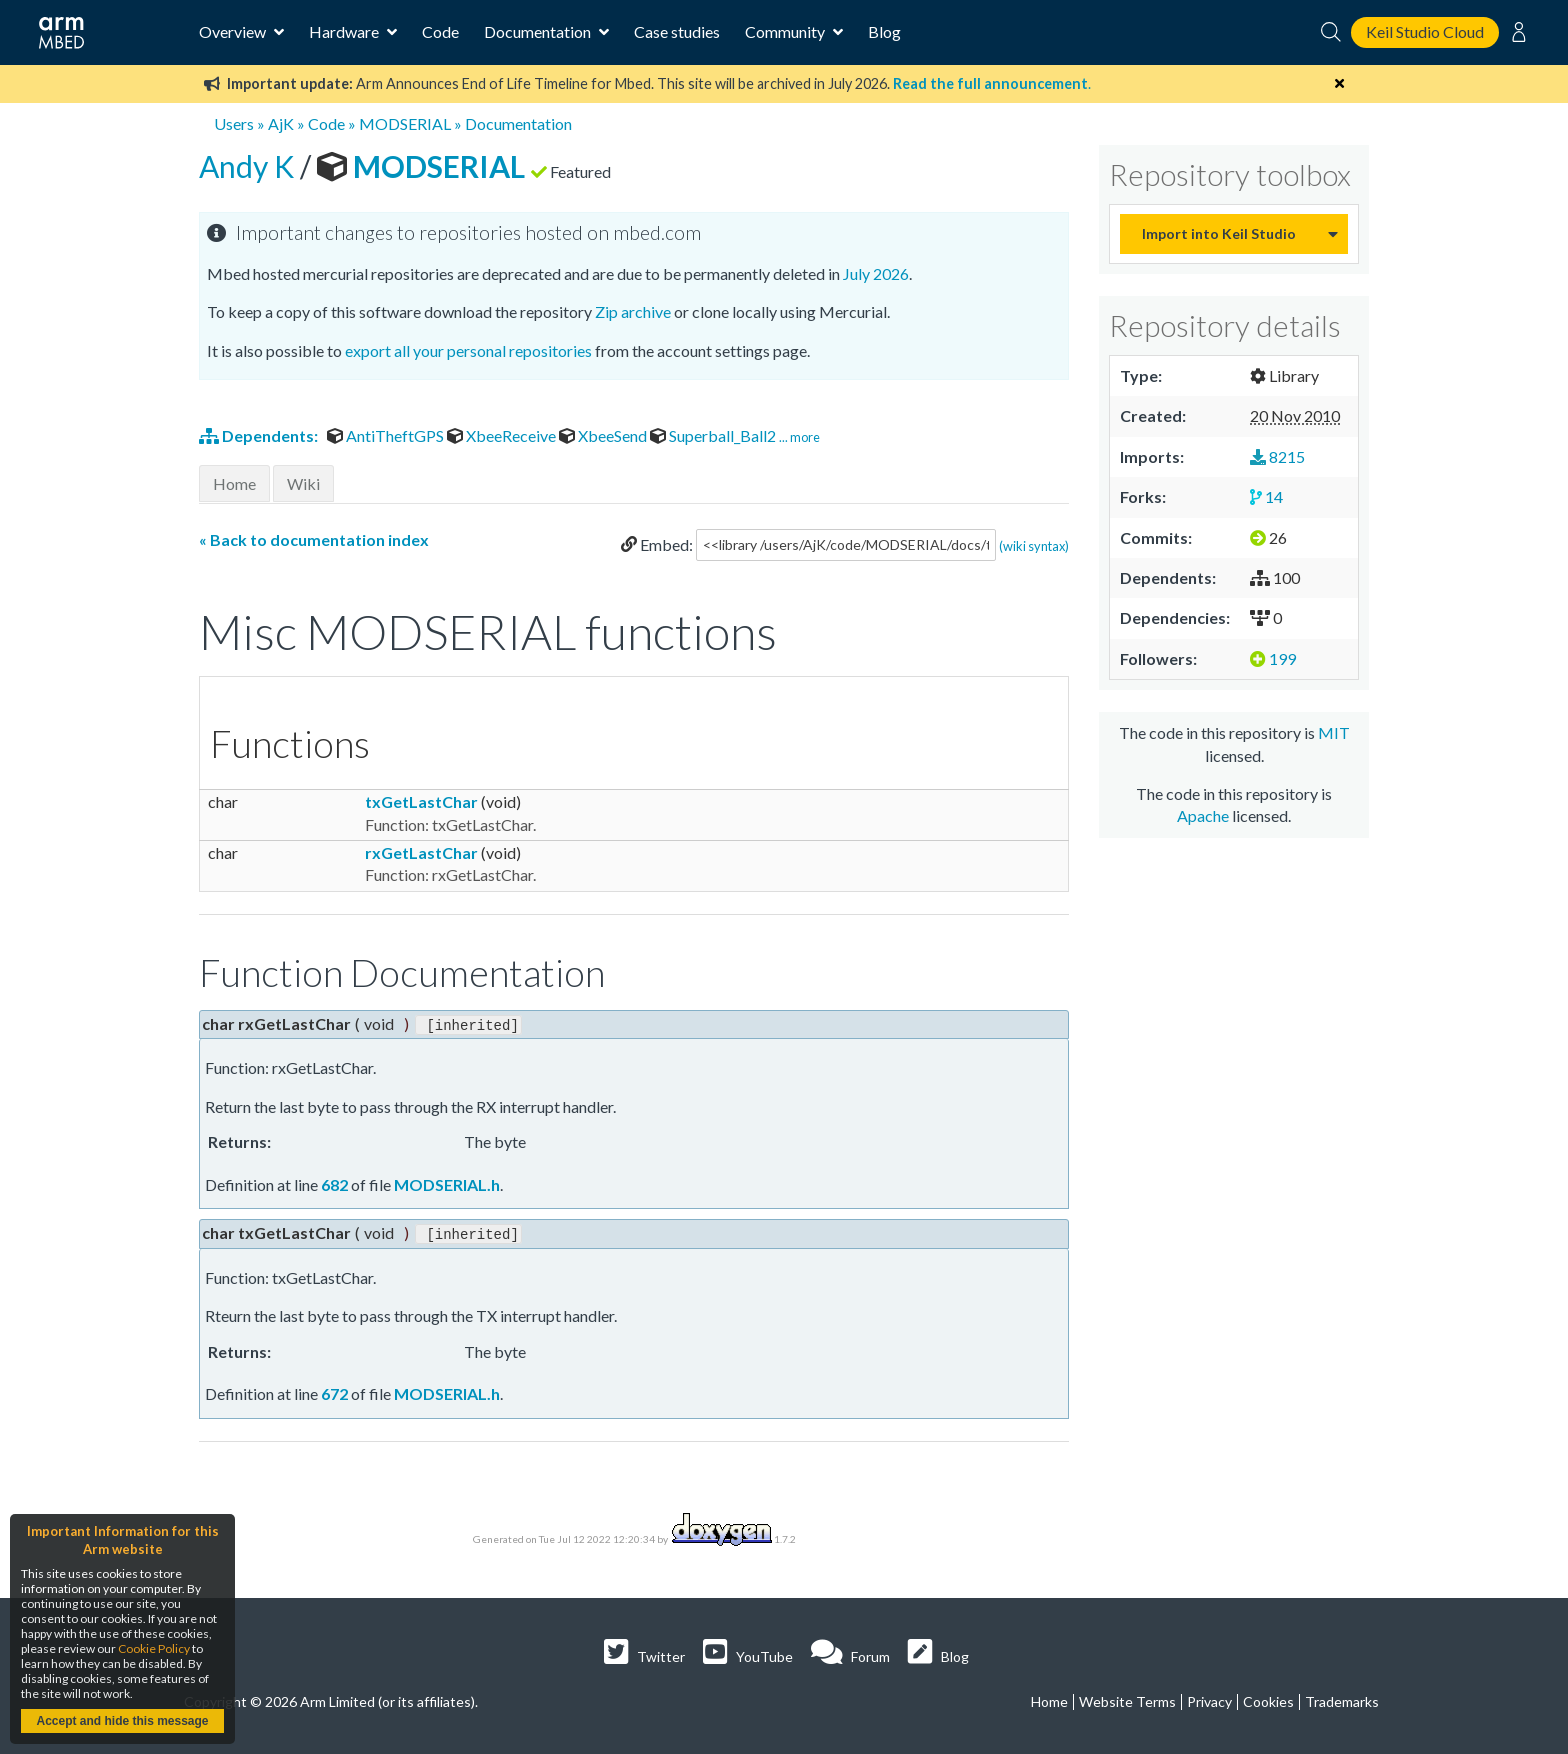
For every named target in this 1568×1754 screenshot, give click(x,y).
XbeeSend (604, 435)
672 (334, 1391)
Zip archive (633, 311)
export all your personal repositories (468, 350)
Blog (884, 31)
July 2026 (876, 273)
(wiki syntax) (1034, 545)
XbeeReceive (503, 435)
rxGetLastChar (421, 852)
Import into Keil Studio (1219, 233)
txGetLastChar (421, 801)
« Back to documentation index (314, 539)
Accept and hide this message (122, 1721)
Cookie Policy (154, 1648)
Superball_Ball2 (714, 435)
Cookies (1268, 1699)
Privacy (1209, 1699)
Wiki (303, 483)
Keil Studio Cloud (1425, 31)
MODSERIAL (405, 123)
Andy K (249, 166)
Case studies (677, 31)
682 (334, 1182)
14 (1266, 496)
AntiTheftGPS (387, 435)
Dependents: (260, 435)
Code (440, 31)
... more (799, 437)
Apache (1203, 815)
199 (1273, 658)
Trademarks (1342, 1699)
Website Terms (1127, 1699)
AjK (281, 123)
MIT (1334, 732)
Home (234, 483)
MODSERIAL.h (447, 1182)
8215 (1277, 456)
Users (234, 123)
